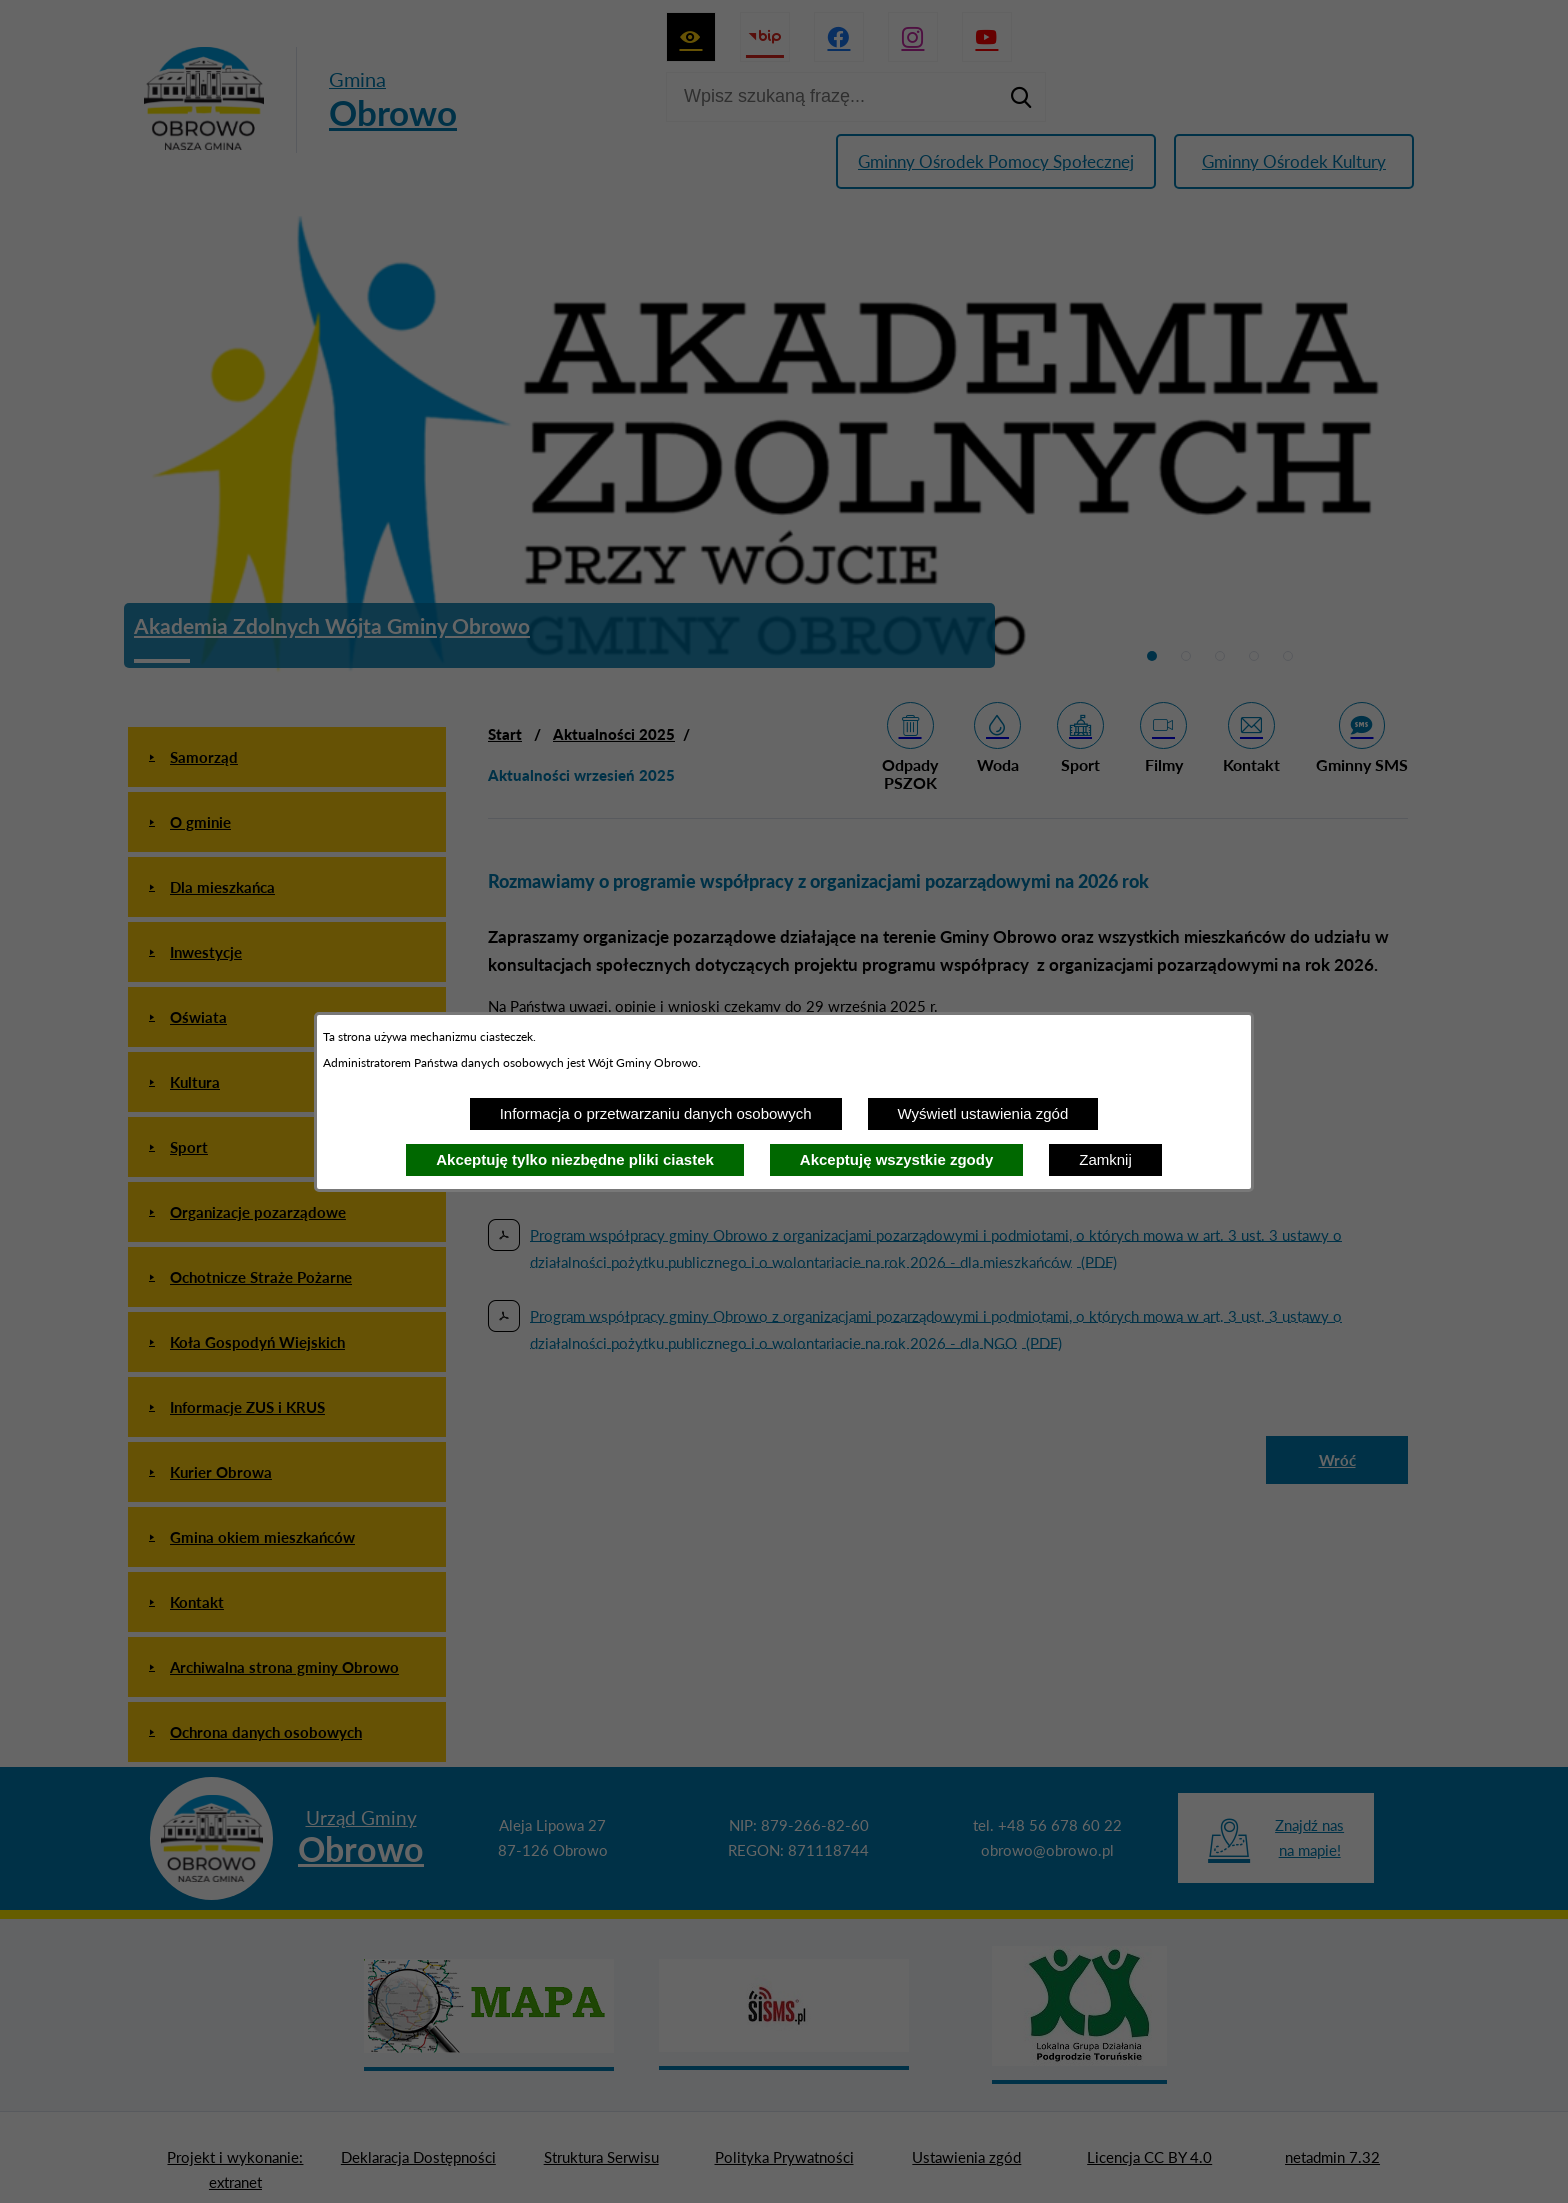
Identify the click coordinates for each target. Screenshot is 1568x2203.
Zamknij (1105, 1159)
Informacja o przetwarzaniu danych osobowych (656, 1113)
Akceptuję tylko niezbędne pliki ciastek (575, 1159)
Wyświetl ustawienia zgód (983, 1113)
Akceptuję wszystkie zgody (896, 1159)
